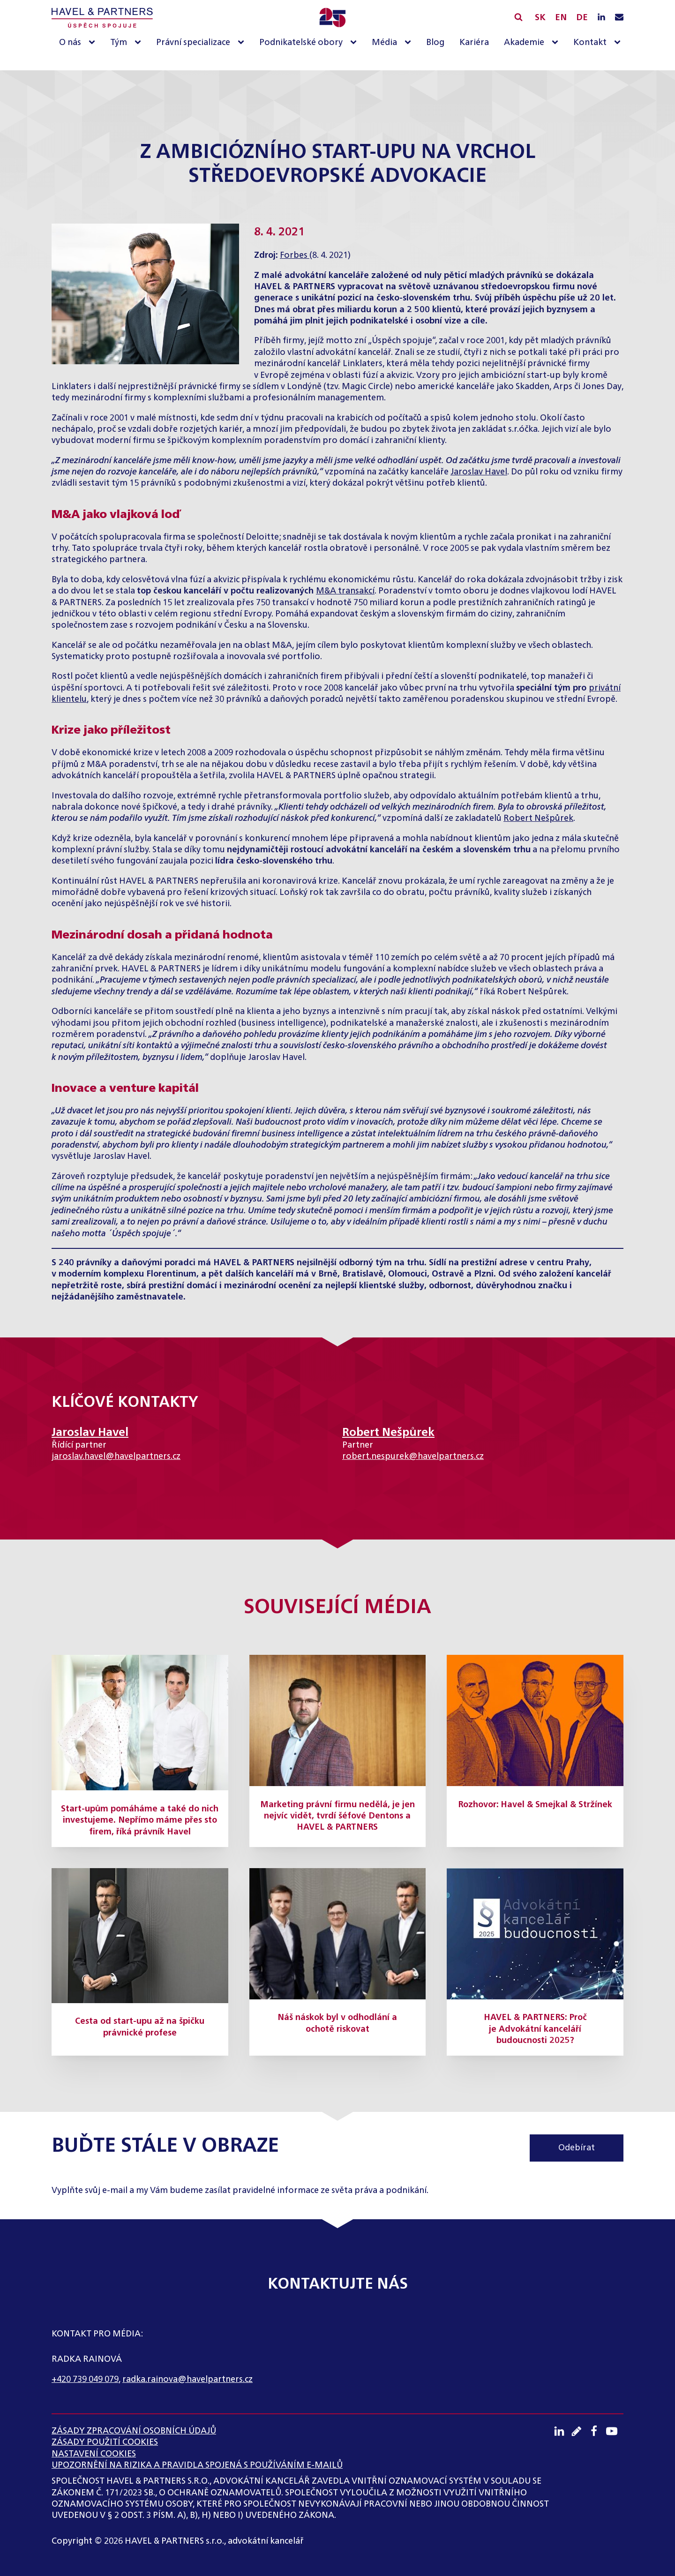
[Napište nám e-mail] (619, 17)
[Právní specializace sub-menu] (243, 43)
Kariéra (474, 42)
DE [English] (582, 18)
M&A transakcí (345, 591)
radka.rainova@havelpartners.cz (187, 2379)
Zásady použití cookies (105, 2442)
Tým (118, 42)
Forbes (294, 255)
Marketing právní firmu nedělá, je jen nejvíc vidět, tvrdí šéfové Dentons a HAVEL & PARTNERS (337, 1816)
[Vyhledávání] (518, 17)
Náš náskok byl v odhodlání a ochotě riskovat (337, 2023)
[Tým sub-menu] (140, 43)
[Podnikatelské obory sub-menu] (355, 43)
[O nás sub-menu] (94, 43)
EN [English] (561, 18)
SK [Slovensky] (540, 18)
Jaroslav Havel (478, 472)
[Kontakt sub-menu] (619, 43)
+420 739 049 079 (85, 2379)
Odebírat (576, 2148)
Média (384, 42)
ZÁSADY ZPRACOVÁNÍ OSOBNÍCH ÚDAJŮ (134, 2431)
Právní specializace (193, 42)
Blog (435, 42)
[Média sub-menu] (410, 43)
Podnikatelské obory (301, 42)
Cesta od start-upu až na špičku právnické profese (139, 2027)
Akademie (524, 42)
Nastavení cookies (94, 2454)
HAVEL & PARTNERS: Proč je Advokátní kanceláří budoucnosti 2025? (535, 2029)
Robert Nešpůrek (538, 818)
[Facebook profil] (597, 2431)
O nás (70, 42)
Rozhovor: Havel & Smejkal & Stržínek (535, 1805)
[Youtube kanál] (614, 2431)
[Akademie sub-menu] (557, 43)
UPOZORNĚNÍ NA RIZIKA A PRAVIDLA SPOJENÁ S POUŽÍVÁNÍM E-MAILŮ (197, 2465)
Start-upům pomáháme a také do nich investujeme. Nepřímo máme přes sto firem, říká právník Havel (139, 1820)
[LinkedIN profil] (601, 17)
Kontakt (590, 42)
